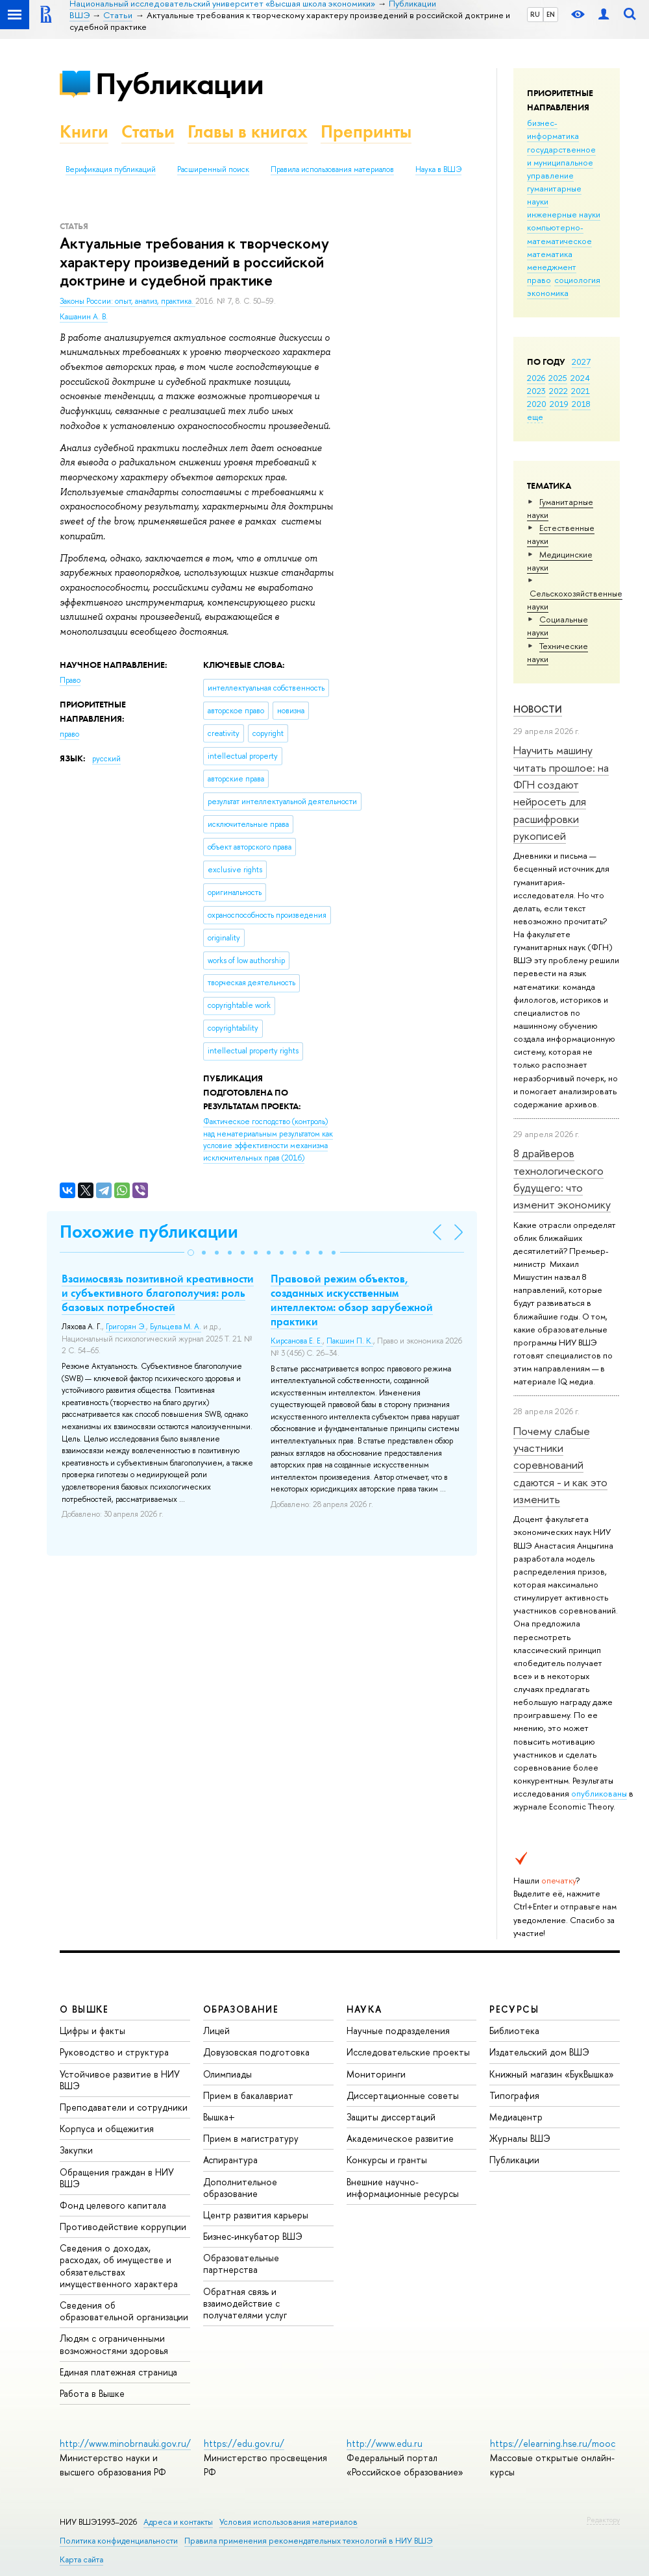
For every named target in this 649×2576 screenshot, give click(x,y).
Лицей (216, 2030)
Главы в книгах (248, 131)
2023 (536, 391)
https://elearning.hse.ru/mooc (552, 2443)
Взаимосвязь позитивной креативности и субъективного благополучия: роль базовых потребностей (158, 1292)
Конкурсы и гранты (387, 2159)
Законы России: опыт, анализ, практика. (127, 301)
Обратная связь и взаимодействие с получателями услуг (245, 2303)
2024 (580, 378)
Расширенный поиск (213, 169)
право (539, 280)
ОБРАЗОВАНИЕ (240, 2009)
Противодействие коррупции (123, 2226)
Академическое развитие (400, 2138)
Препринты (366, 131)
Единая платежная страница (118, 2372)
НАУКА (364, 2009)
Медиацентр (516, 2117)
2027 (581, 361)
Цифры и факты (92, 2030)
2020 (536, 404)
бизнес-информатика (553, 129)
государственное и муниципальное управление (561, 162)
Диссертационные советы (403, 2095)
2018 (581, 404)
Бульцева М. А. (175, 1326)
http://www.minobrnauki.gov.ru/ (125, 2443)
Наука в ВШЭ (438, 169)
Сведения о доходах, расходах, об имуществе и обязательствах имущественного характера (119, 2266)
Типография (514, 2095)
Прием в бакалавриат (248, 2095)
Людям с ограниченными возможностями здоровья (114, 2344)
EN (550, 14)
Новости (537, 709)
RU (535, 14)
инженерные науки (563, 214)
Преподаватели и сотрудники (124, 2107)
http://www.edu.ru (384, 2443)
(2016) (268, 1139)
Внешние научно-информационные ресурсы (403, 2188)
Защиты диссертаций (391, 2117)
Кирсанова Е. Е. (297, 1341)
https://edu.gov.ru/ (244, 2443)
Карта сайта (81, 2559)
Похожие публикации (149, 1231)
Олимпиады (227, 2074)
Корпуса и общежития (107, 2128)
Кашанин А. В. (84, 317)
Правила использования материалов (332, 169)
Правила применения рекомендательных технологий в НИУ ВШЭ (308, 2540)
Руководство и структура (114, 2052)
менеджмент (551, 267)
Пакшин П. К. (349, 1341)
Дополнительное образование (240, 2188)
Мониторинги (376, 2074)
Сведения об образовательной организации (124, 2311)
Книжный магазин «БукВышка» (551, 2074)
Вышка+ (219, 2117)
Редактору (603, 2519)
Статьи (148, 131)
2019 (559, 404)
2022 (558, 391)
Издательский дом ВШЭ (539, 2052)
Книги (84, 131)
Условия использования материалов (288, 2521)
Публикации (179, 83)
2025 (557, 378)
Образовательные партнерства (241, 2263)
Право (70, 680)
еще (535, 417)
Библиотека (514, 2030)
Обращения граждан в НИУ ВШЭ (117, 2178)
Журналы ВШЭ (519, 2138)
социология (577, 280)
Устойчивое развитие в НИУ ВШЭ (120, 2080)
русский (106, 759)
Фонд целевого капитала (113, 2205)
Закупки (76, 2150)
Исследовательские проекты (408, 2052)
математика (549, 254)
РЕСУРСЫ (514, 2009)
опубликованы (599, 1793)
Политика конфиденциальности (119, 2540)
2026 (536, 378)
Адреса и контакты (178, 2521)
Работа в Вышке (92, 2393)
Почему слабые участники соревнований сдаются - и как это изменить (560, 1464)
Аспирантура (230, 2159)
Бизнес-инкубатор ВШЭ (252, 2236)
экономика (548, 293)
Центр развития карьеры (255, 2215)
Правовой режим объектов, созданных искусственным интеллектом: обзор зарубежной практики (352, 1300)
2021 (580, 391)
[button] (190, 1252)
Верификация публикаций (111, 169)
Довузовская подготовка (256, 2052)
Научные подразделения (398, 2030)
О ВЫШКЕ (84, 2009)
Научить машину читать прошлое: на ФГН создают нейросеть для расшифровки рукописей (561, 792)
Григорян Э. (126, 1326)
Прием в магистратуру (251, 2138)
